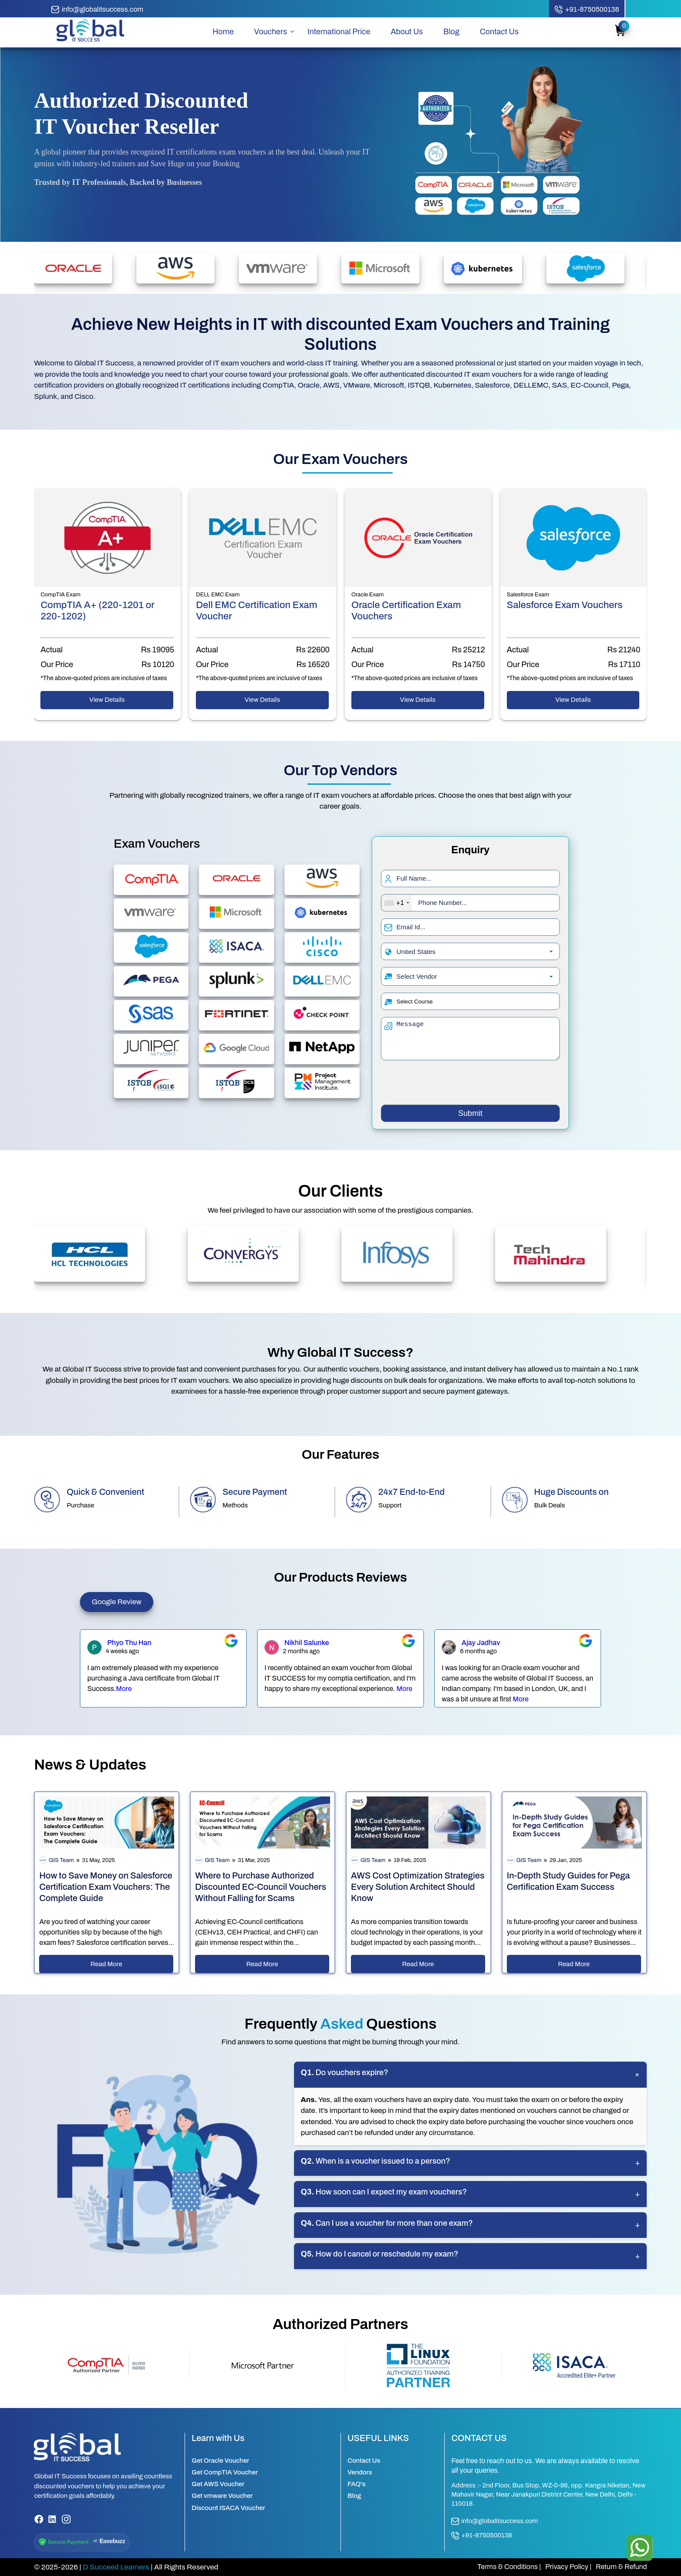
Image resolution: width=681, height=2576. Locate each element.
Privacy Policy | (568, 2566)
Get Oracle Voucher (220, 2460)
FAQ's (356, 2484)
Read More (106, 1964)
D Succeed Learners (116, 2567)
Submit (470, 1113)
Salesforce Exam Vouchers (565, 605)
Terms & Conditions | (509, 2566)
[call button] (587, 9)
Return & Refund (621, 2566)
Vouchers (270, 31)
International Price (338, 31)
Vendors (359, 2472)
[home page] (90, 41)
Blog (451, 31)
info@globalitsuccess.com (494, 2521)
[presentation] (470, 1084)
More (124, 1688)
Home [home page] (223, 31)
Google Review (117, 1602)
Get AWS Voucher (218, 2484)
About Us (407, 31)
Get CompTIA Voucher (225, 2472)
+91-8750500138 (481, 2536)
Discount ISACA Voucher (228, 2507)
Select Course (415, 1001)
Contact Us (499, 31)
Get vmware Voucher (222, 2495)
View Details (107, 699)
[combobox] (396, 903)
